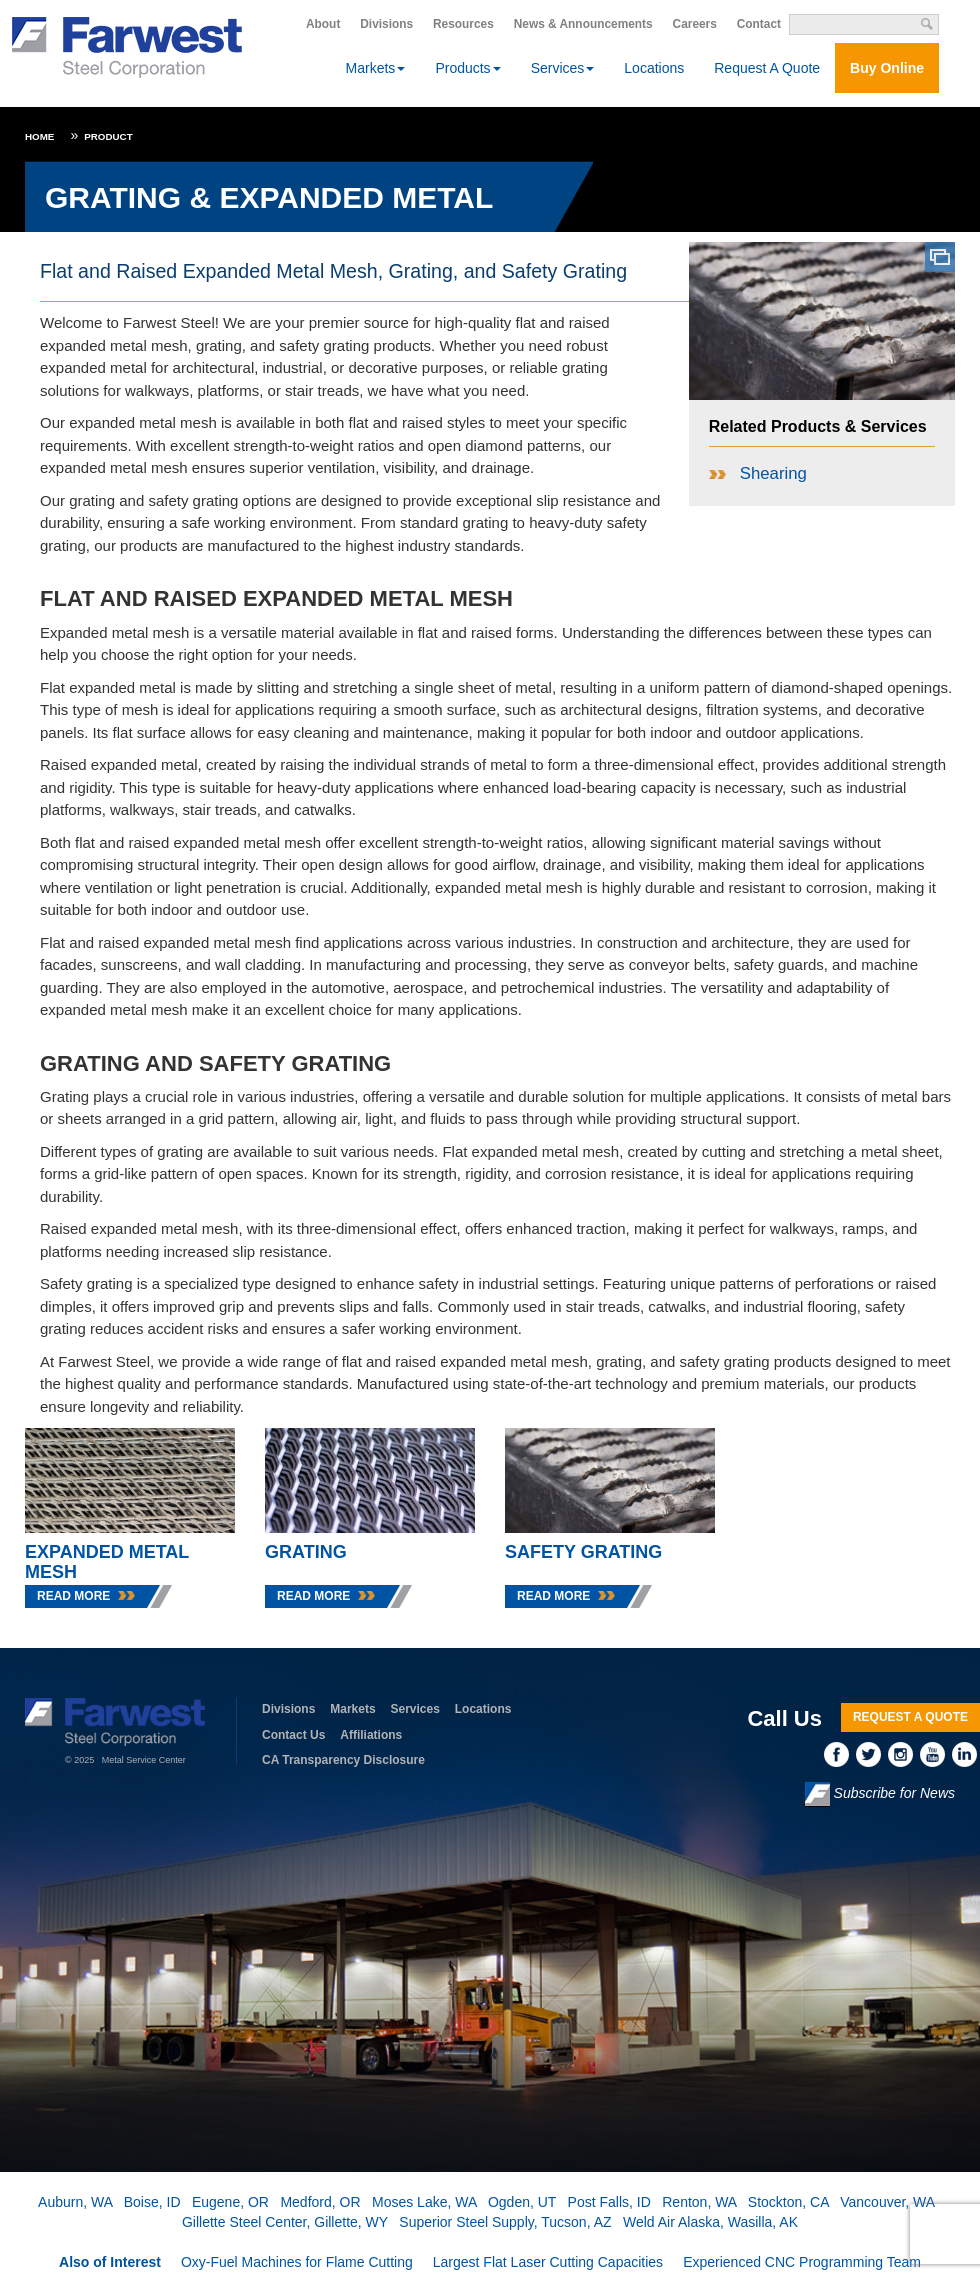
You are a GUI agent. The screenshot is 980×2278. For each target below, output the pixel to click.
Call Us (784, 1718)
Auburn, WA (75, 2202)
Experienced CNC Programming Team (802, 2262)
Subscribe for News (880, 1794)
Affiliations (371, 1735)
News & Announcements (583, 24)
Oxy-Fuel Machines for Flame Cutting (297, 2262)
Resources (463, 24)
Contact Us (293, 1735)
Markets (352, 1709)
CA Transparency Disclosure (343, 1760)
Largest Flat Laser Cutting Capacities (548, 2262)
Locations (654, 68)
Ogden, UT (522, 2202)
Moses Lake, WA (424, 2202)
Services (415, 1709)
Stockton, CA (788, 2202)
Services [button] (563, 68)
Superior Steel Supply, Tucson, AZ (505, 2222)
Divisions (386, 24)
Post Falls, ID (609, 2202)
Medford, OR (320, 2202)
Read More (73, 1596)
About (323, 24)
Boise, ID (152, 2202)
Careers (695, 24)
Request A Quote (767, 68)
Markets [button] (376, 68)
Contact (759, 24)
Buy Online (887, 68)
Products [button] (467, 68)
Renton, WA (699, 2202)
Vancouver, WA (887, 2202)
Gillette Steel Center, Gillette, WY (285, 2222)
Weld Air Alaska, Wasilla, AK (710, 2222)
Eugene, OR (230, 2202)
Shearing (773, 473)
